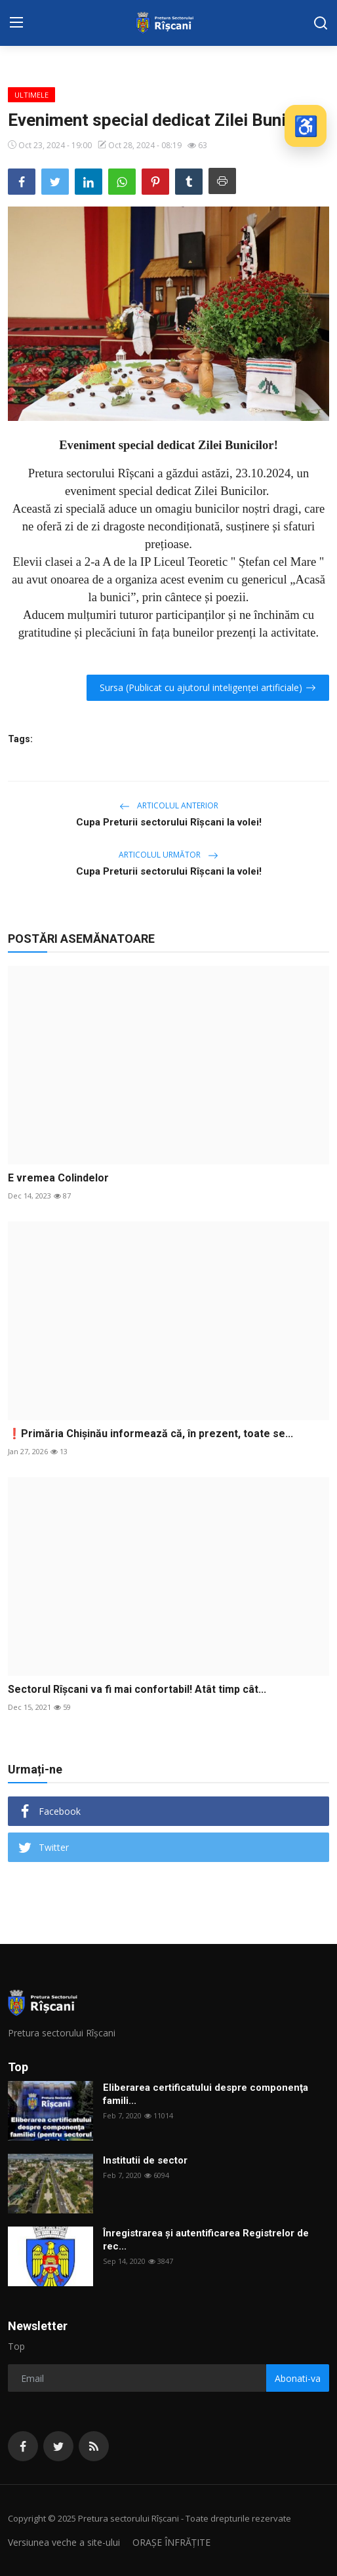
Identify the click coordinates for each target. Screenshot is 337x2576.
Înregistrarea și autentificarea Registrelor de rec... (206, 2239)
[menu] (16, 23)
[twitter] (58, 2446)
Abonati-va (298, 2378)
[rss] (94, 2446)
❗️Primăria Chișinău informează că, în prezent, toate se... (150, 1433)
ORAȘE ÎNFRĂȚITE (171, 2542)
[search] (320, 23)
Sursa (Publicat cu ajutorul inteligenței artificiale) (208, 687)
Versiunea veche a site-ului (64, 2542)
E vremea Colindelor (58, 1178)
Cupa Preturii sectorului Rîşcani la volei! (169, 822)
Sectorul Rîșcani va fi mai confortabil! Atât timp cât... (137, 1689)
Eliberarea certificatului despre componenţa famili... (205, 2094)
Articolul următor (168, 854)
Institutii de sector (145, 2160)
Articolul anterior (168, 805)
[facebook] (23, 2446)
